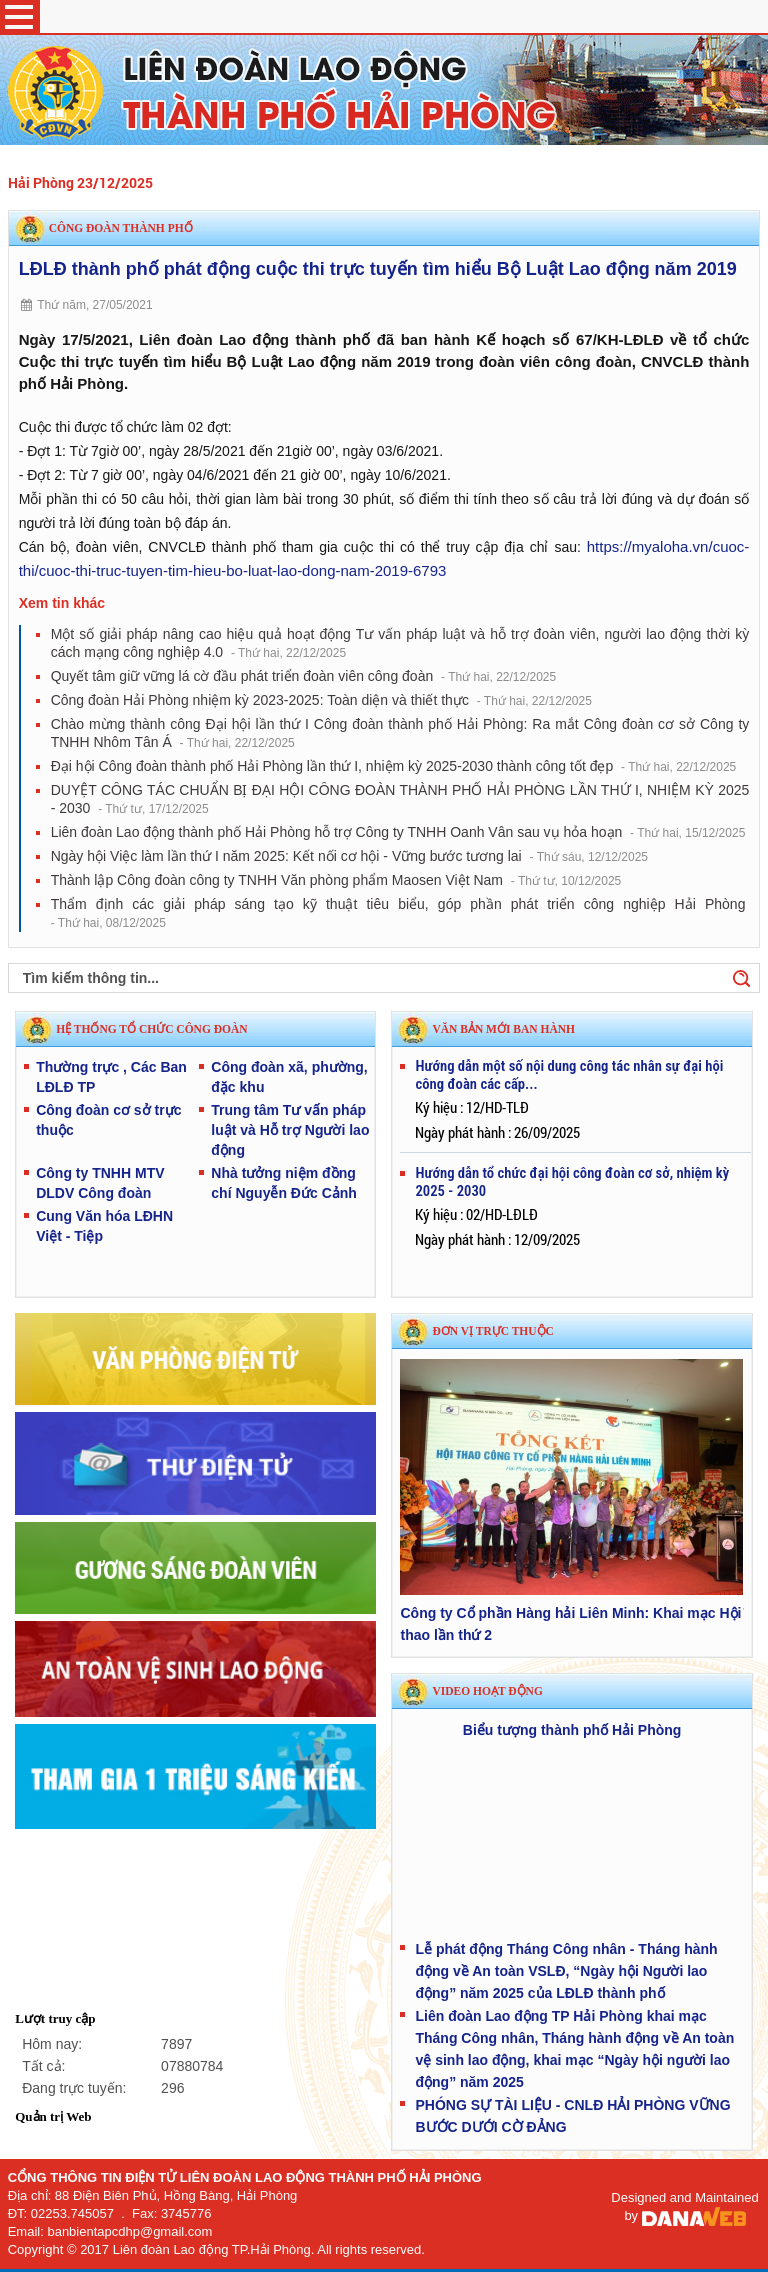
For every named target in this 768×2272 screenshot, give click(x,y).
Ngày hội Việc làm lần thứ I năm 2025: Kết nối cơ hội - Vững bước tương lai (349, 856)
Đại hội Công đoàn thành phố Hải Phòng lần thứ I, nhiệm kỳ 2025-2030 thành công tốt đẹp (394, 766)
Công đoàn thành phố (121, 228)
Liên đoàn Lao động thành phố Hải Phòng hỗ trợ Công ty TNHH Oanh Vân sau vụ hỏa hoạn (398, 832)
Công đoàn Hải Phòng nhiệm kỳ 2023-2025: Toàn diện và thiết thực (321, 700)
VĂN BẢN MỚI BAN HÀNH (503, 1029)
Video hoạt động (487, 1691)
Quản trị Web (53, 2116)
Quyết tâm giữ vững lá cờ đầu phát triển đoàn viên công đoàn (304, 676)
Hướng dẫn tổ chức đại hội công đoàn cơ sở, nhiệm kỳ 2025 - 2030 (572, 1182)
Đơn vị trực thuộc (492, 1331)
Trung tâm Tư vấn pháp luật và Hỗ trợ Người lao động (290, 1130)
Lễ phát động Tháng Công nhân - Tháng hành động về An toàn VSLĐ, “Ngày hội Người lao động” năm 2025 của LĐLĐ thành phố (566, 1971)
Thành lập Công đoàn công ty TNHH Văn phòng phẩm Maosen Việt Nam (336, 880)
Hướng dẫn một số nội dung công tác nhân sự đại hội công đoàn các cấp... (569, 1075)
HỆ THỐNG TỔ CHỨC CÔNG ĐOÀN (151, 1029)
